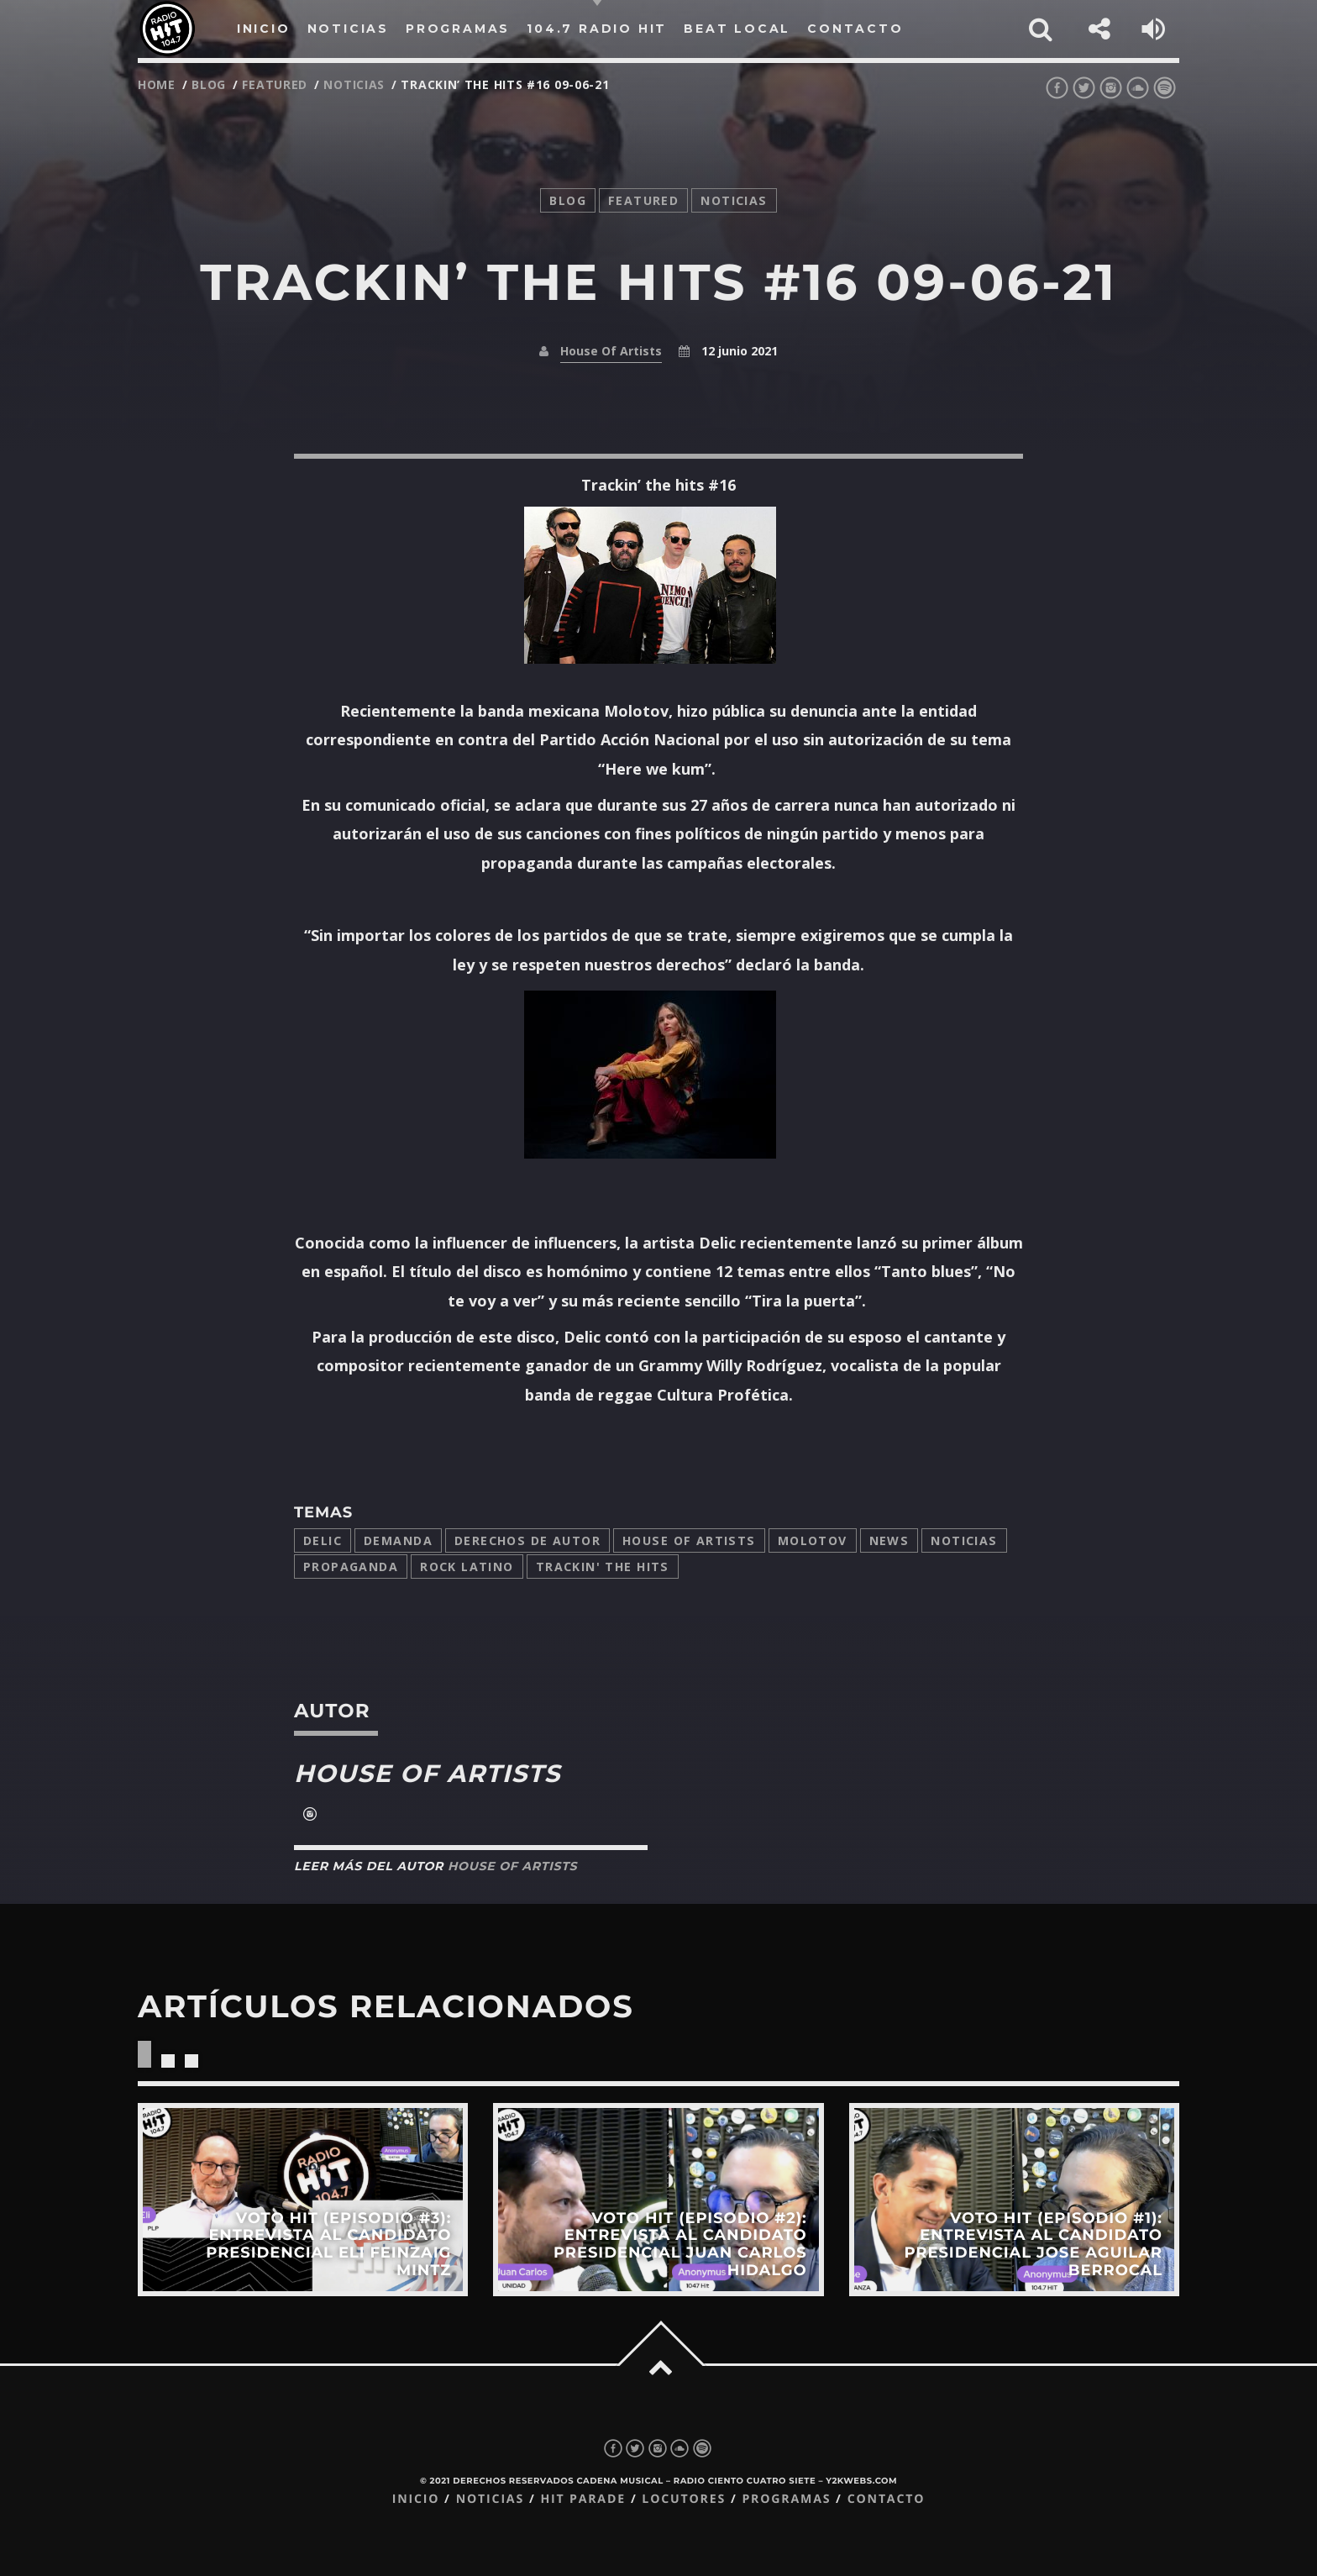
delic (322, 1540)
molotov (812, 1540)
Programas (786, 2499)
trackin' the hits (602, 1567)
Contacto (886, 2499)
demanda (398, 1540)
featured (274, 84)
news (889, 1540)
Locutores (684, 2499)
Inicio (416, 2499)
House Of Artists (611, 351)
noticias (354, 84)
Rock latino (467, 1567)
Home (157, 84)
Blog (209, 84)
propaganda (350, 1567)
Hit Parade (582, 2499)
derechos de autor (527, 1540)
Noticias (964, 1540)
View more (303, 2199)
